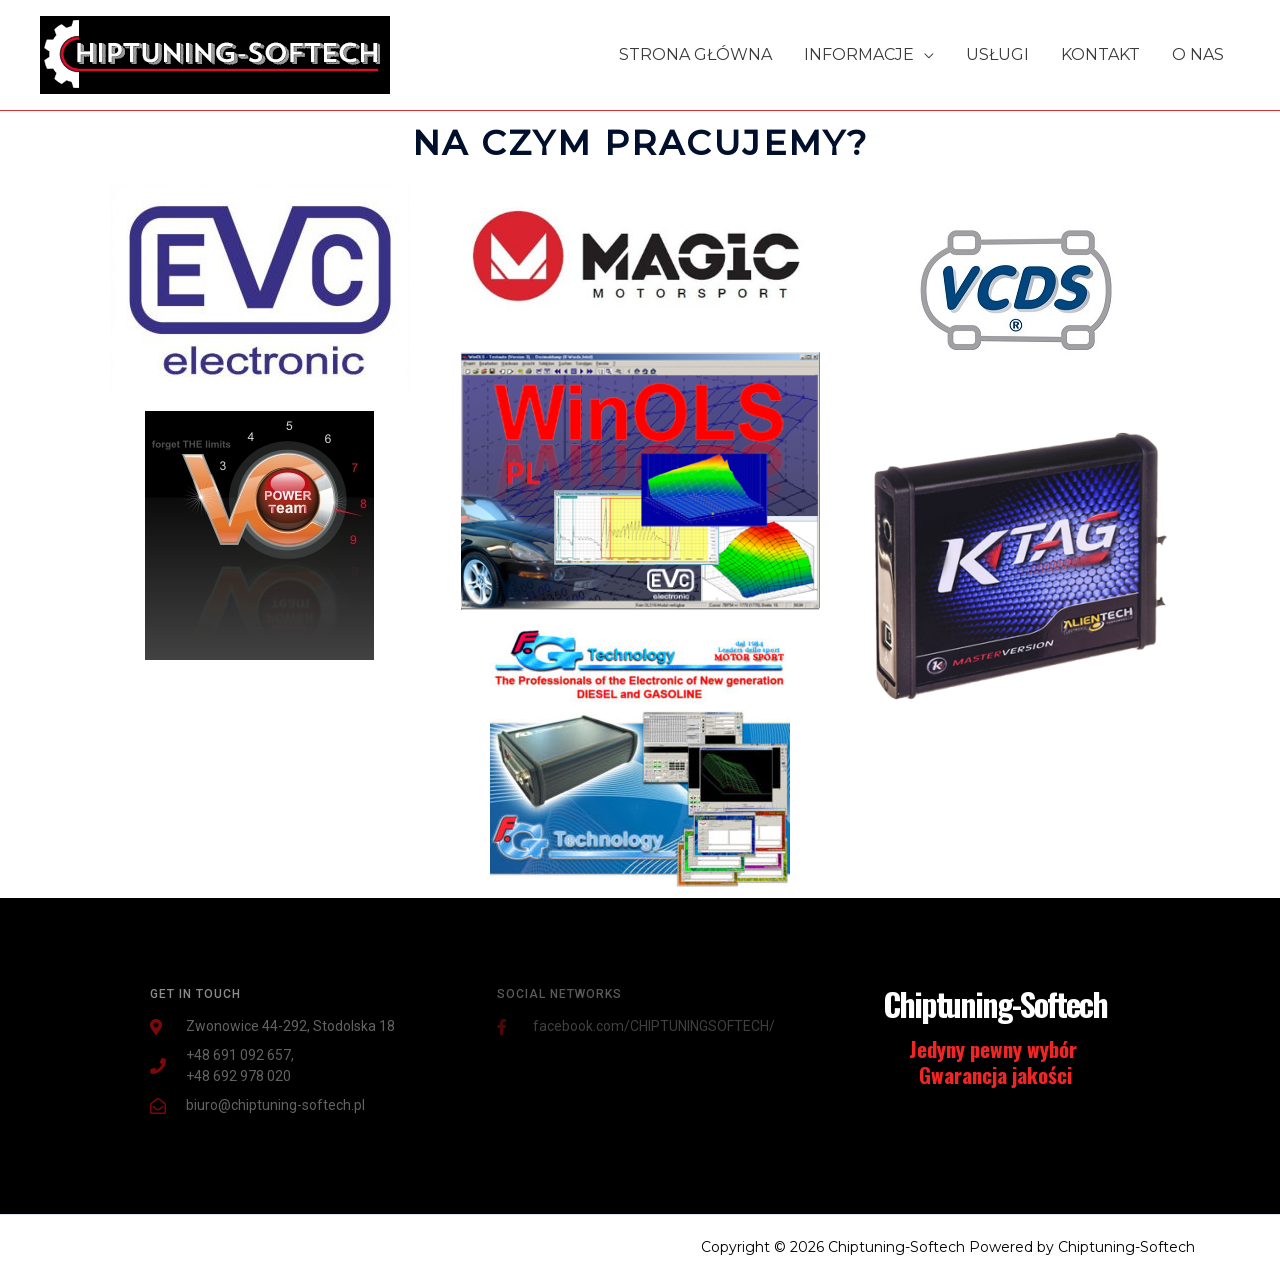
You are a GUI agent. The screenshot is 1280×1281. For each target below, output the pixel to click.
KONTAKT (1100, 54)
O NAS (1198, 54)
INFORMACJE (859, 54)
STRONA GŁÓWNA (695, 54)
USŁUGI (997, 54)
